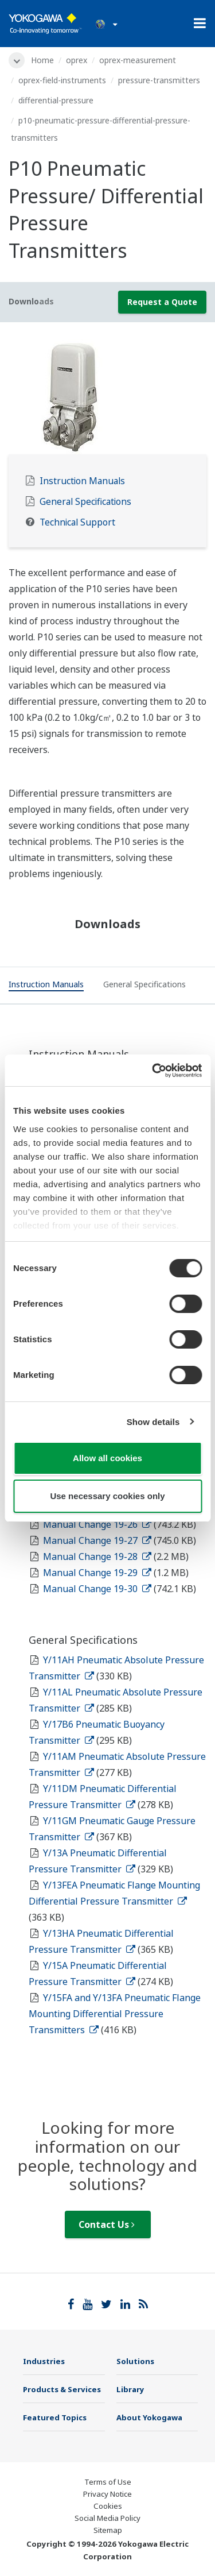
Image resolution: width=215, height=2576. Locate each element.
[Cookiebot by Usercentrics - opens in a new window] (153, 1070)
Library (130, 2389)
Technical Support (77, 522)
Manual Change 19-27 (97, 1540)
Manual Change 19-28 (97, 1556)
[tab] (46, 986)
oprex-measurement (137, 60)
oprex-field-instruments (62, 80)
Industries (44, 2361)
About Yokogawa (149, 2417)
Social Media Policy (107, 2518)
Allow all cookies (107, 1458)
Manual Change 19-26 (97, 1524)
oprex (76, 60)
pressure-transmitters (159, 80)
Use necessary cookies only (107, 1496)
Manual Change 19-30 (97, 1588)
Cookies (107, 2506)
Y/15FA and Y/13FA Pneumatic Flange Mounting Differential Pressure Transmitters (115, 2013)
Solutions (135, 2361)
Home (42, 60)
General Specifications (85, 502)
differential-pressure (55, 100)
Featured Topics (55, 2417)
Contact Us (107, 2224)
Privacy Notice (107, 2494)
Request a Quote (162, 301)
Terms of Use (107, 2482)
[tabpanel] (107, 397)
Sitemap (107, 2530)
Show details (153, 1422)
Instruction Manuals (82, 481)
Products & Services (62, 2389)
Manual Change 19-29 (97, 1572)
